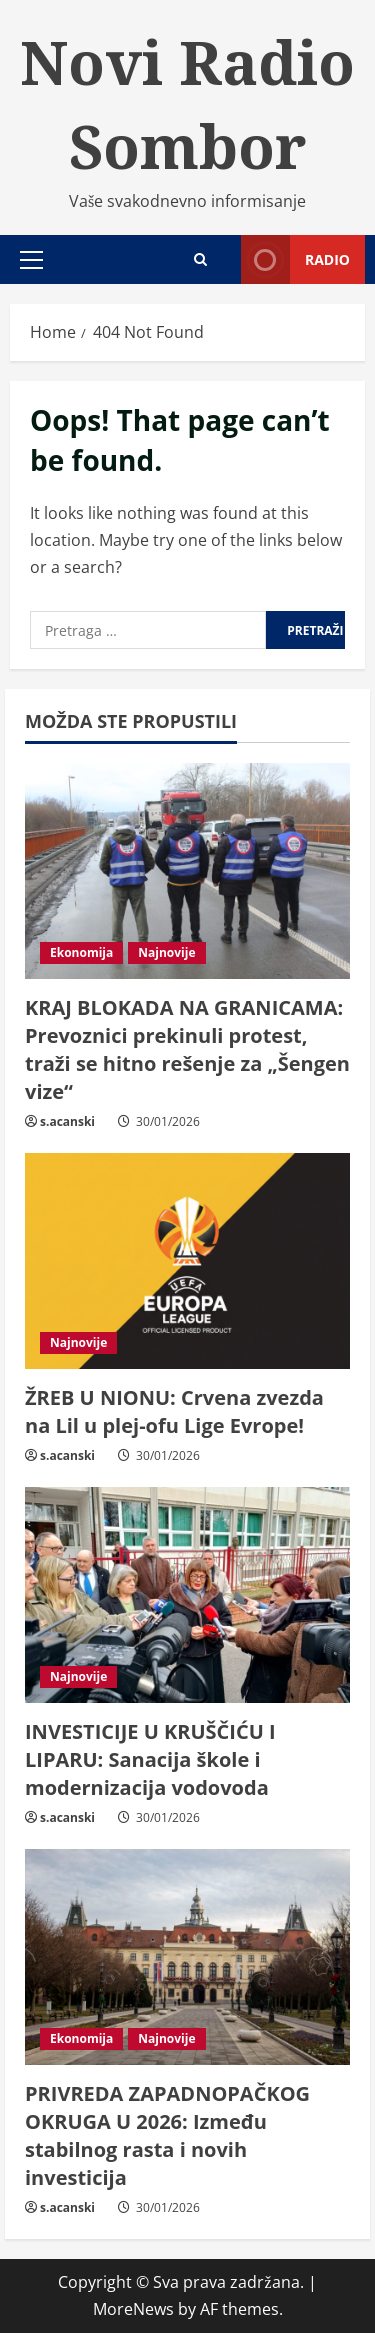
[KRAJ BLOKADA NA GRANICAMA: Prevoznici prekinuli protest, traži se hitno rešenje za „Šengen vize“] (187, 871)
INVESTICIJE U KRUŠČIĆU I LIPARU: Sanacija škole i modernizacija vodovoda (150, 1759)
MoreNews (133, 2309)
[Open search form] (200, 259)
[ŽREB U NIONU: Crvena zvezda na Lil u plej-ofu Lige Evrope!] (187, 1261)
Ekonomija (81, 952)
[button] (31, 260)
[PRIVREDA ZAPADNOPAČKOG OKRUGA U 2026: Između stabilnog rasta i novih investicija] (187, 1957)
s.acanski (67, 1121)
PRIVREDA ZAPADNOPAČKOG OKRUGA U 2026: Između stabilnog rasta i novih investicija (167, 2135)
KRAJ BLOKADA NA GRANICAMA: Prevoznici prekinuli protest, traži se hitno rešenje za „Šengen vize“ (187, 1049)
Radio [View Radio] (295, 259)
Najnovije (166, 952)
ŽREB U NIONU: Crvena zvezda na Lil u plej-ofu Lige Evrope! (174, 1411)
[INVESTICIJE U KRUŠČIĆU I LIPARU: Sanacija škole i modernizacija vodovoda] (187, 1595)
